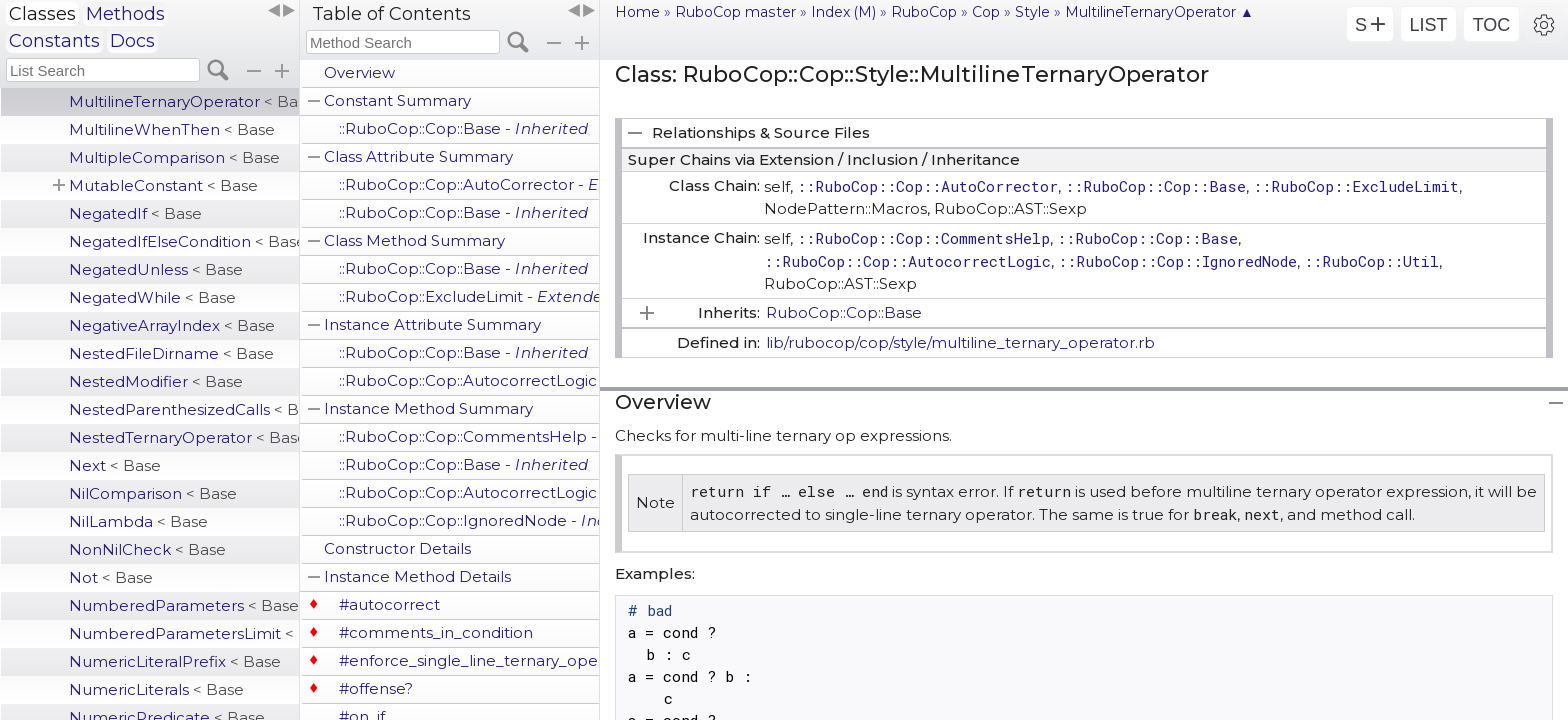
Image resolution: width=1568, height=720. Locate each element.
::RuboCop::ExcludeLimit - (469, 296)
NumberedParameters (184, 605)
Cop (986, 12)
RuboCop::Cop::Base (844, 312)
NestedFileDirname (171, 353)
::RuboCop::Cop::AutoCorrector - (469, 184)
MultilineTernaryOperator (184, 101)
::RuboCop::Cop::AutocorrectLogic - (469, 380)
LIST (1428, 25)
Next (115, 465)
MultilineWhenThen (172, 129)
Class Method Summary (414, 240)
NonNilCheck (147, 549)
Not (111, 577)
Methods (125, 14)
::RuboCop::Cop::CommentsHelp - (469, 436)
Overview (359, 72)
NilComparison (153, 493)
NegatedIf (135, 213)
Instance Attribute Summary (432, 324)
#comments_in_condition (436, 632)
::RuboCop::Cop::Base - (464, 128)
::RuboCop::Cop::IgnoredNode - (469, 520)
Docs (132, 41)
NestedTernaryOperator (184, 437)
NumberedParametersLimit (184, 633)
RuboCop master (735, 12)
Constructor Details (397, 548)
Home (637, 12)
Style (1032, 12)
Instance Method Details (417, 576)
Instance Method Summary (428, 408)
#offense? (376, 688)
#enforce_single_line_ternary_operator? (469, 660)
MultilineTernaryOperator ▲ (1159, 12)
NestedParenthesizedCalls (184, 409)
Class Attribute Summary (418, 156)
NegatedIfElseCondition (184, 241)
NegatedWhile (152, 297)
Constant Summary (397, 100)
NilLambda (138, 521)
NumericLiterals (156, 689)
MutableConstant (163, 185)
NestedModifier (156, 381)
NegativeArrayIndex (172, 325)
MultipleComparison (174, 157)
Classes (42, 14)
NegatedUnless (156, 269)
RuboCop (924, 12)
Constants (54, 41)
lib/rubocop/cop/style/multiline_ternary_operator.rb (960, 342)
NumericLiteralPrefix (175, 661)
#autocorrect (389, 604)
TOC (1492, 25)
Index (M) (843, 12)
